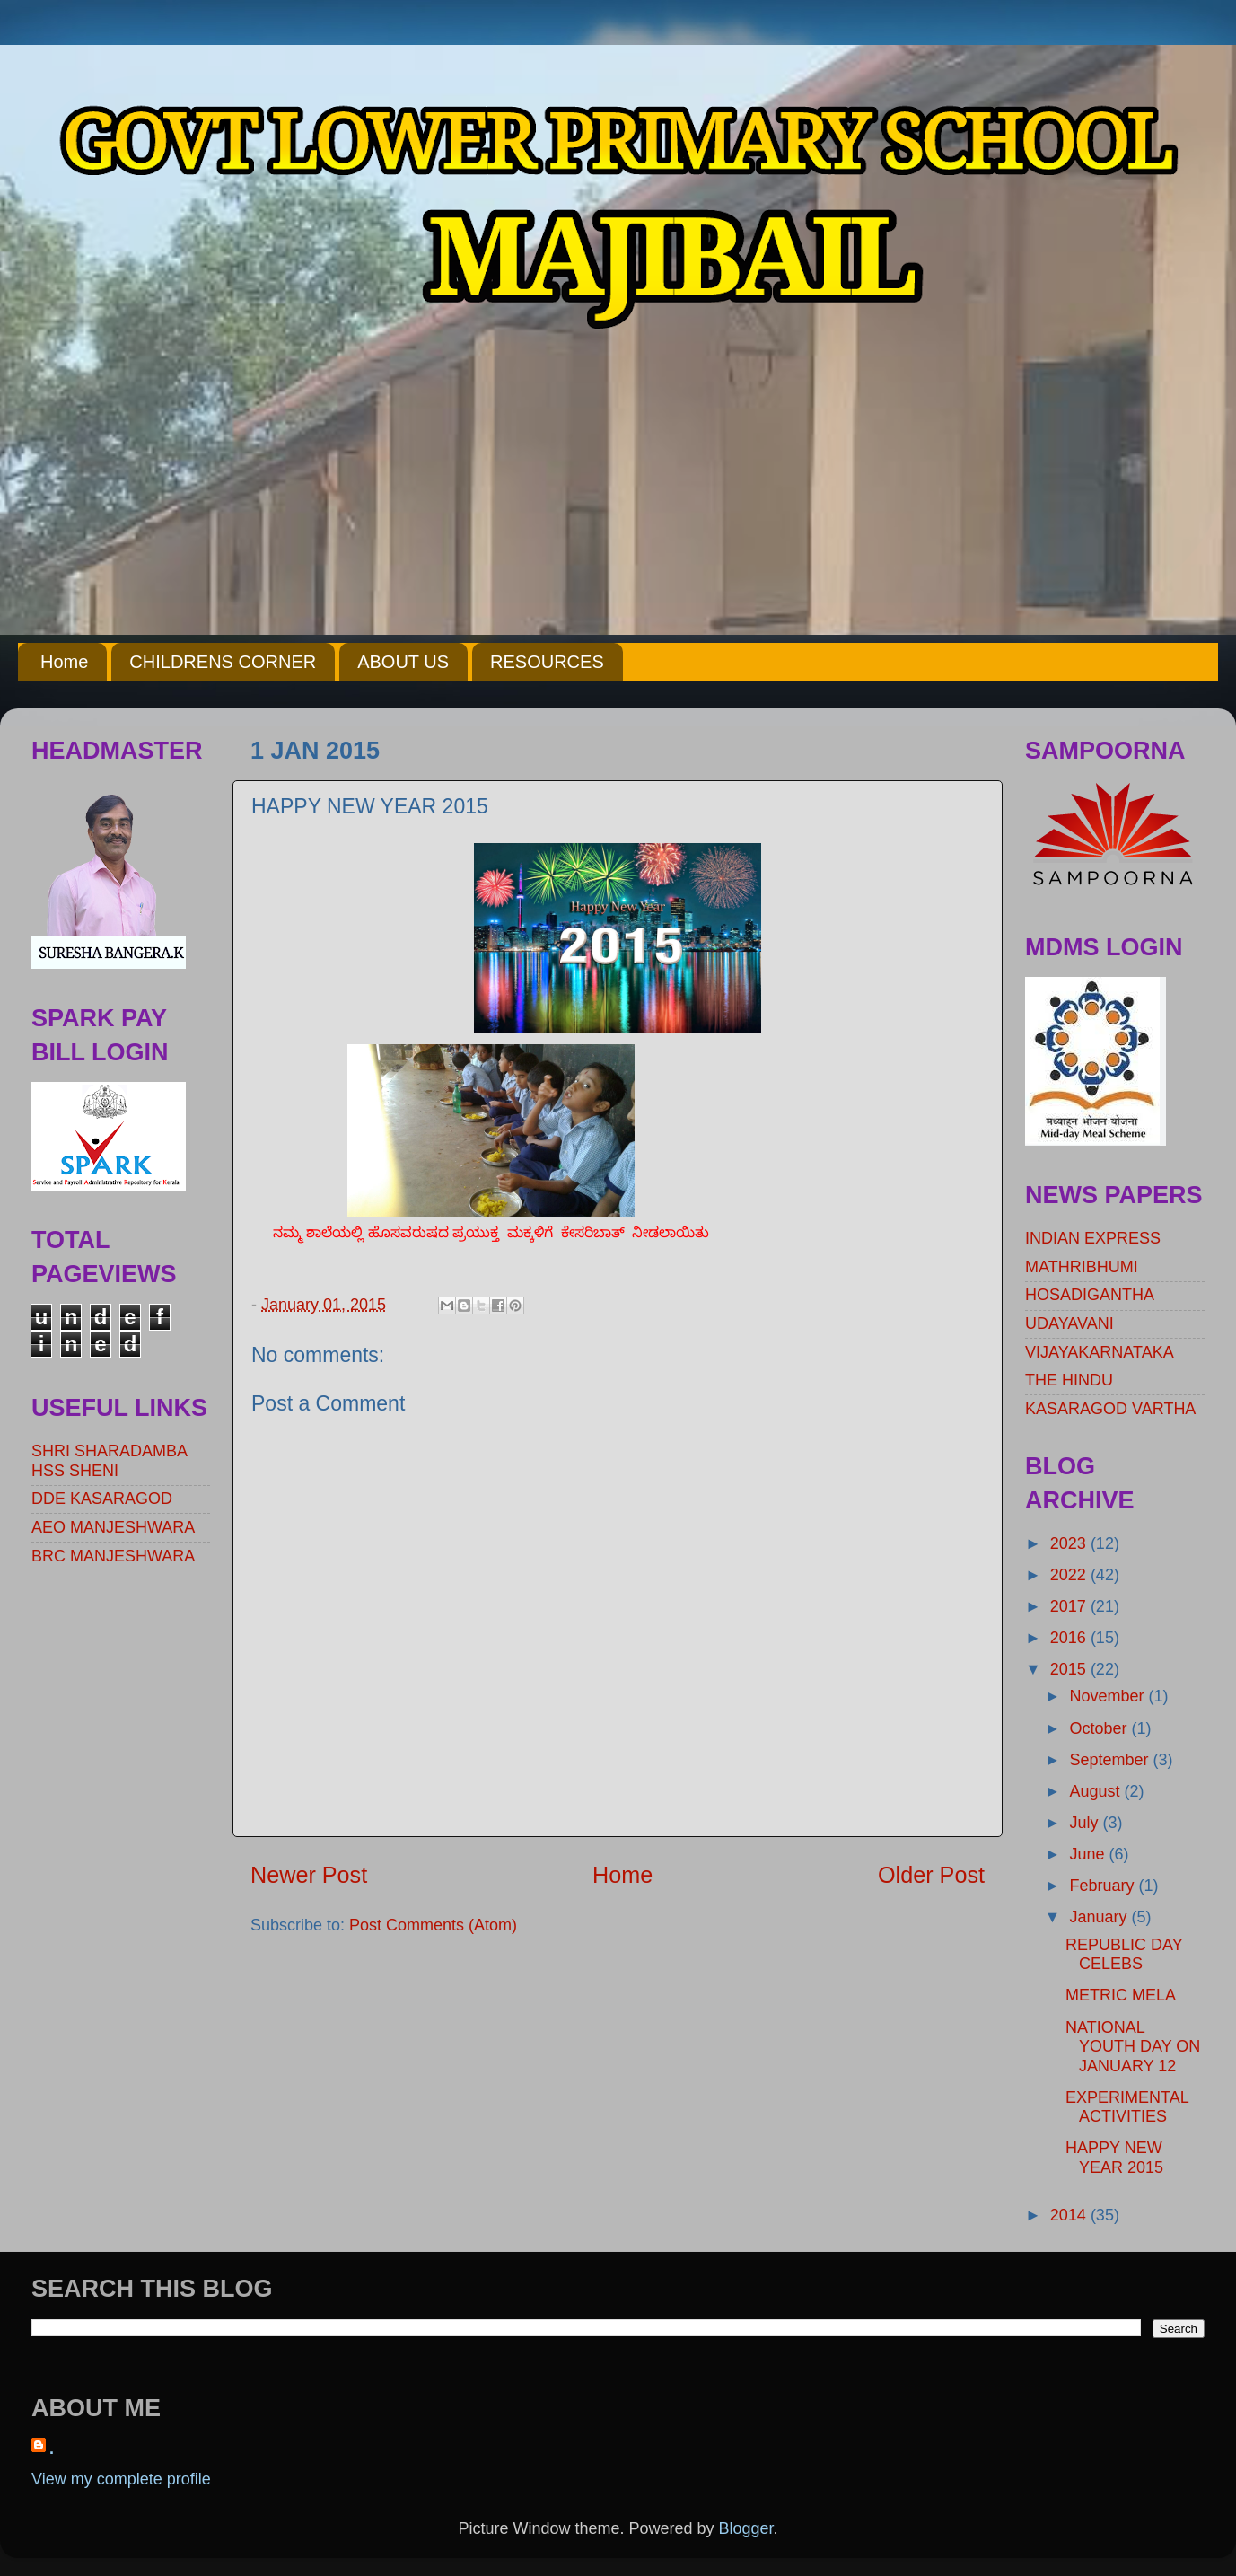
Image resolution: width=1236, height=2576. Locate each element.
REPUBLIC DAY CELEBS (1123, 1955)
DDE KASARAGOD (101, 1499)
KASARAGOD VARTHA (1110, 1409)
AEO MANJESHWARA (113, 1527)
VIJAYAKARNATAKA (1099, 1352)
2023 (1070, 1543)
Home (64, 662)
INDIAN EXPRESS (1093, 1238)
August (1096, 1791)
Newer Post (308, 1874)
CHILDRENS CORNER (222, 662)
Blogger (746, 2528)
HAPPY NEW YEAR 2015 (1114, 2157)
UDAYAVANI (1069, 1323)
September (1111, 1760)
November (1108, 1696)
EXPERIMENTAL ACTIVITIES (1126, 2107)
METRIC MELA (1120, 1995)
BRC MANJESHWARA (113, 1556)
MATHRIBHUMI (1081, 1267)
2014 (1070, 2215)
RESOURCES (547, 662)
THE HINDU (1069, 1380)
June (1089, 1854)
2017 (1070, 1606)
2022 (1070, 1575)
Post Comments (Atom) (433, 1925)
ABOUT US (403, 662)
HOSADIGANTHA (1089, 1295)
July (1085, 1823)
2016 (1070, 1638)
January (1100, 1917)
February (1103, 1886)
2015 (1070, 1669)
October (1100, 1728)
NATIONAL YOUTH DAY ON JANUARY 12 (1132, 2046)
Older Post (931, 1874)
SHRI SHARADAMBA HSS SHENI (109, 1461)
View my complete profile (121, 2479)
